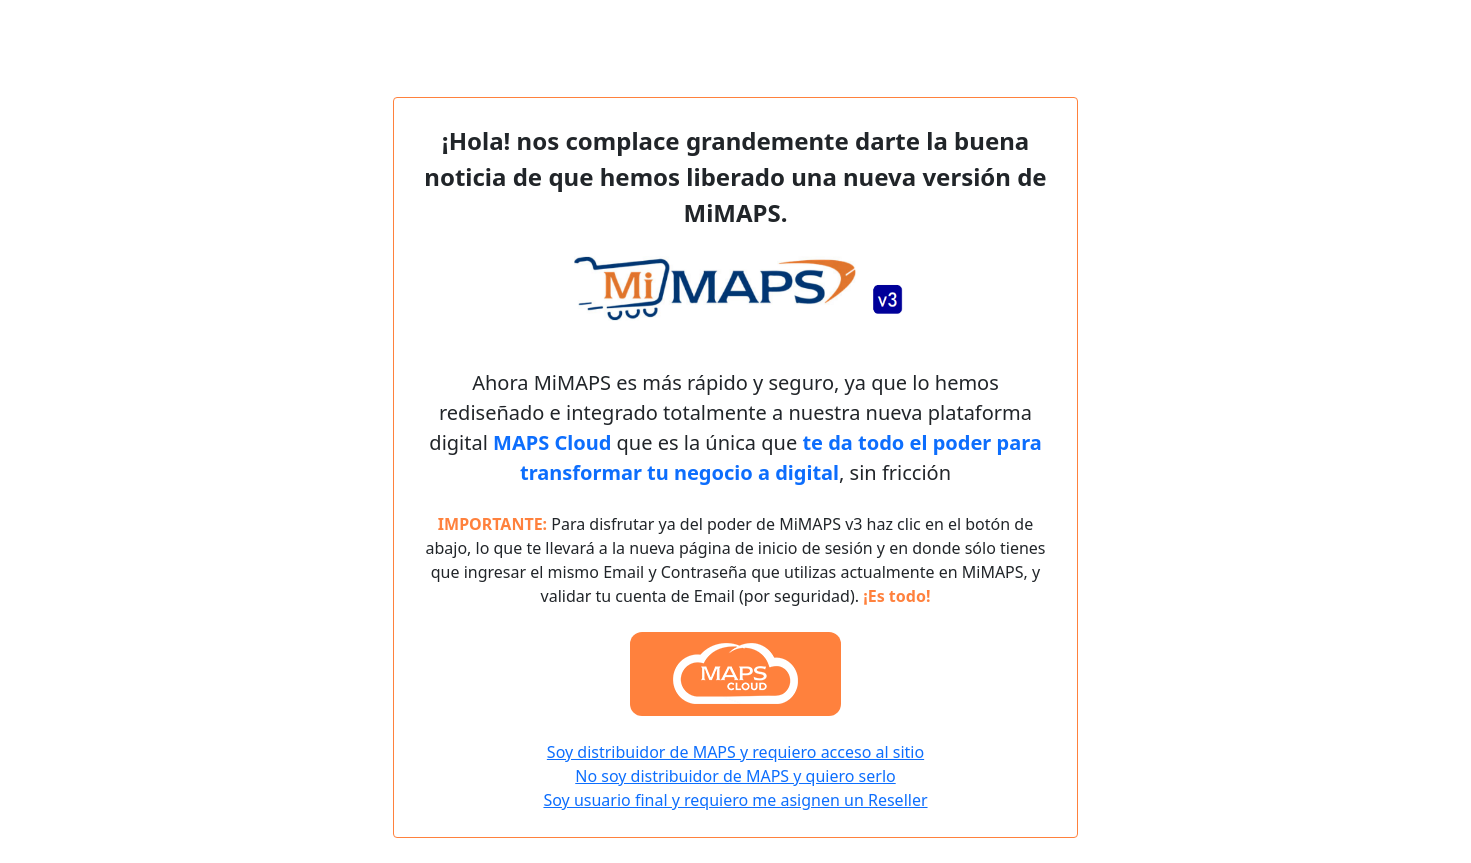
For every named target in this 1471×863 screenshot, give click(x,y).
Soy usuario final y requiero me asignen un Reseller (735, 800)
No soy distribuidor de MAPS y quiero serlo (735, 776)
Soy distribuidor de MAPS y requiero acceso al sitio (735, 752)
